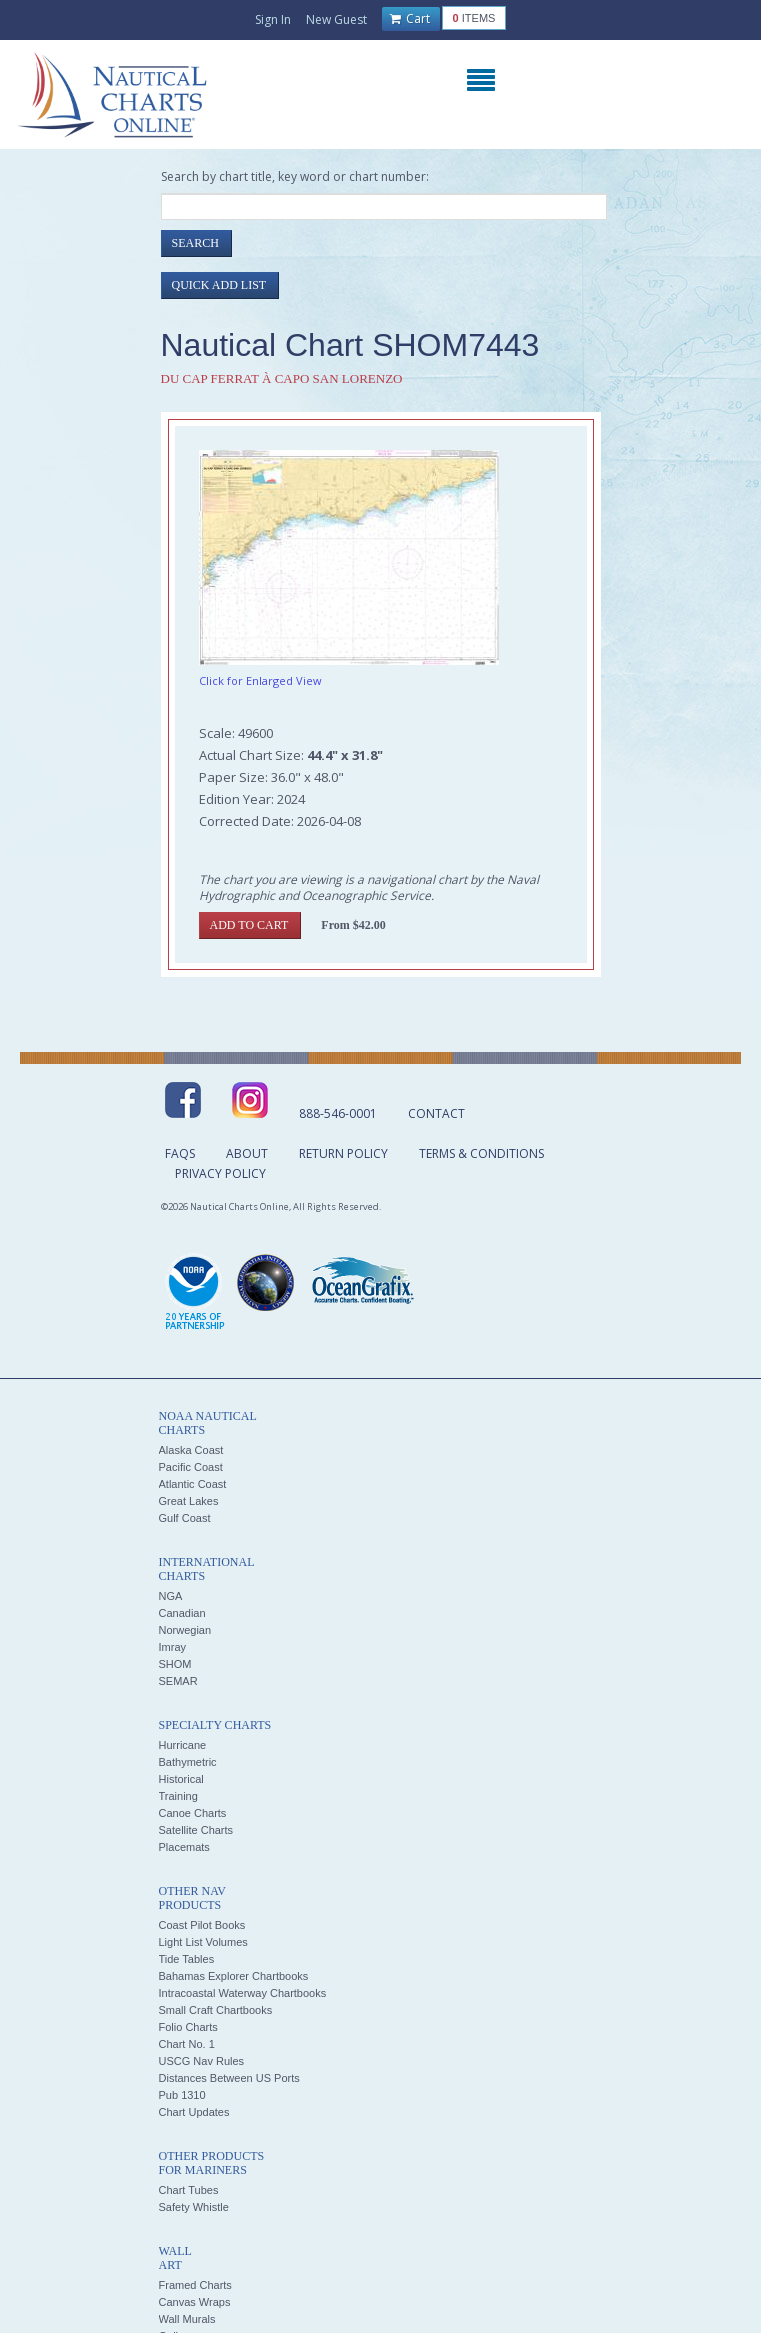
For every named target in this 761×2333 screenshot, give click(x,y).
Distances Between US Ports (229, 2078)
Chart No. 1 (187, 2044)
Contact (436, 1113)
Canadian (182, 1613)
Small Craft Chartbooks (216, 2010)
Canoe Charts (193, 1813)
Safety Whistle (194, 2207)
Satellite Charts (196, 1830)
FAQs (180, 1153)
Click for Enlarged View (260, 680)
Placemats (184, 1847)
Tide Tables (187, 1959)
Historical (181, 1779)
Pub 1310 (182, 2095)
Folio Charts (188, 2027)
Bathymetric (188, 1762)
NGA (171, 1596)
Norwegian (185, 1630)
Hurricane (183, 1745)
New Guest (336, 19)
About (247, 1153)
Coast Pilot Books (202, 1925)
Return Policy (343, 1153)
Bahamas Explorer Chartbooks (234, 1976)
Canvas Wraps (195, 2302)
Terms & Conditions (481, 1153)
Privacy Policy (220, 1173)
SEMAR (178, 1681)
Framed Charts (195, 2285)
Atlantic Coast (193, 1484)
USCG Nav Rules (202, 2061)
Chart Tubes (189, 2190)
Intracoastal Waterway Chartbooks (243, 1993)
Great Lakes (189, 1501)
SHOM (175, 1664)
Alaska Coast (191, 1450)
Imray (173, 1647)
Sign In (273, 19)
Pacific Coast (191, 1467)
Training (178, 1796)
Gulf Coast (185, 1518)
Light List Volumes (203, 1942)
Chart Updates (194, 2112)
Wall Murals (187, 2319)
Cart (410, 19)
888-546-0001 (338, 1113)
